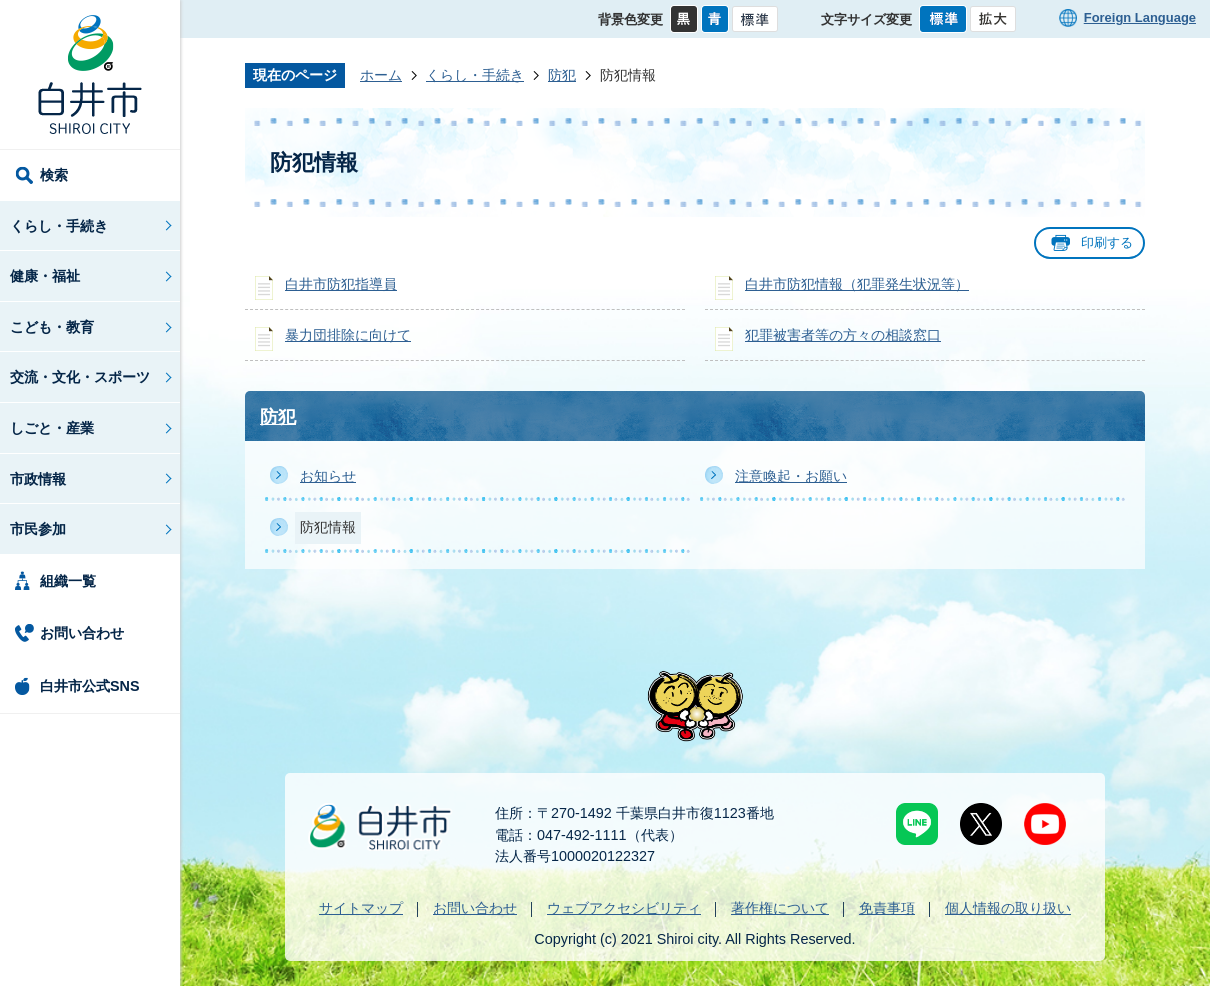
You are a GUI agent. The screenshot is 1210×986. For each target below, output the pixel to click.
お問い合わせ (82, 633)
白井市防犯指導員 (341, 284)
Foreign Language (1140, 17)
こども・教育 (52, 327)
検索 (54, 175)
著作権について (780, 908)
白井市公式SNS (90, 686)
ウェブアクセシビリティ (624, 908)
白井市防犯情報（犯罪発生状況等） (857, 284)
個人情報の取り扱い (1008, 908)
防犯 (562, 75)
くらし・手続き (59, 226)
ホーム (381, 75)
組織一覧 (68, 581)
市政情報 (38, 479)
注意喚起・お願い (791, 476)
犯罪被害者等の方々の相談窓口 (843, 335)
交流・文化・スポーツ (80, 377)
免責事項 (887, 908)
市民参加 (38, 529)
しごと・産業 (52, 428)
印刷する (1107, 242)
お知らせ (328, 476)
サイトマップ (361, 908)
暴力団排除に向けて (348, 335)
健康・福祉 (45, 276)
